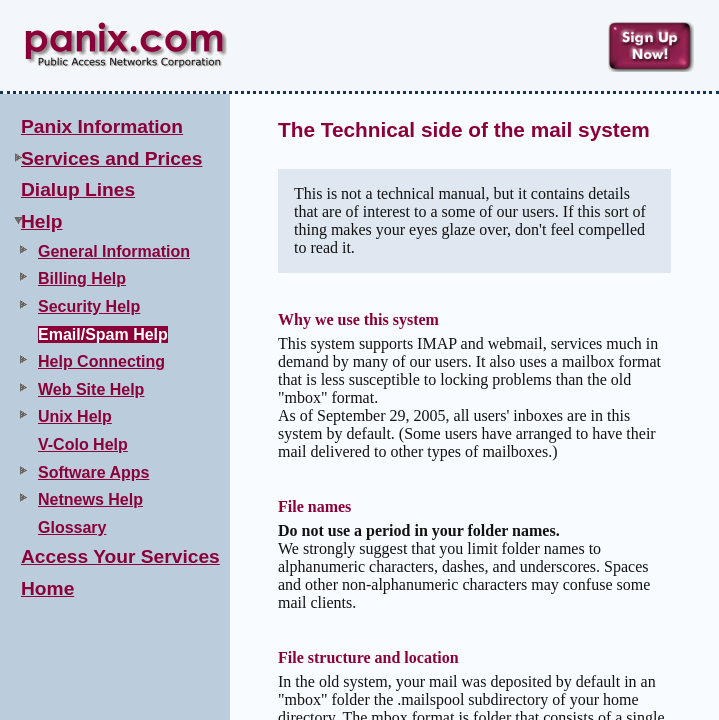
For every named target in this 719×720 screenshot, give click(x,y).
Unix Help (75, 416)
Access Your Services (120, 556)
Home (47, 588)
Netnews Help (90, 499)
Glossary (72, 527)
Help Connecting (101, 361)
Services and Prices (111, 158)
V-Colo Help (83, 444)
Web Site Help (91, 389)
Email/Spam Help (103, 334)
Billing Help (82, 278)
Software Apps (93, 472)
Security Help (89, 306)
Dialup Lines (78, 189)
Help (42, 221)
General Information (114, 251)
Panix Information (102, 126)
